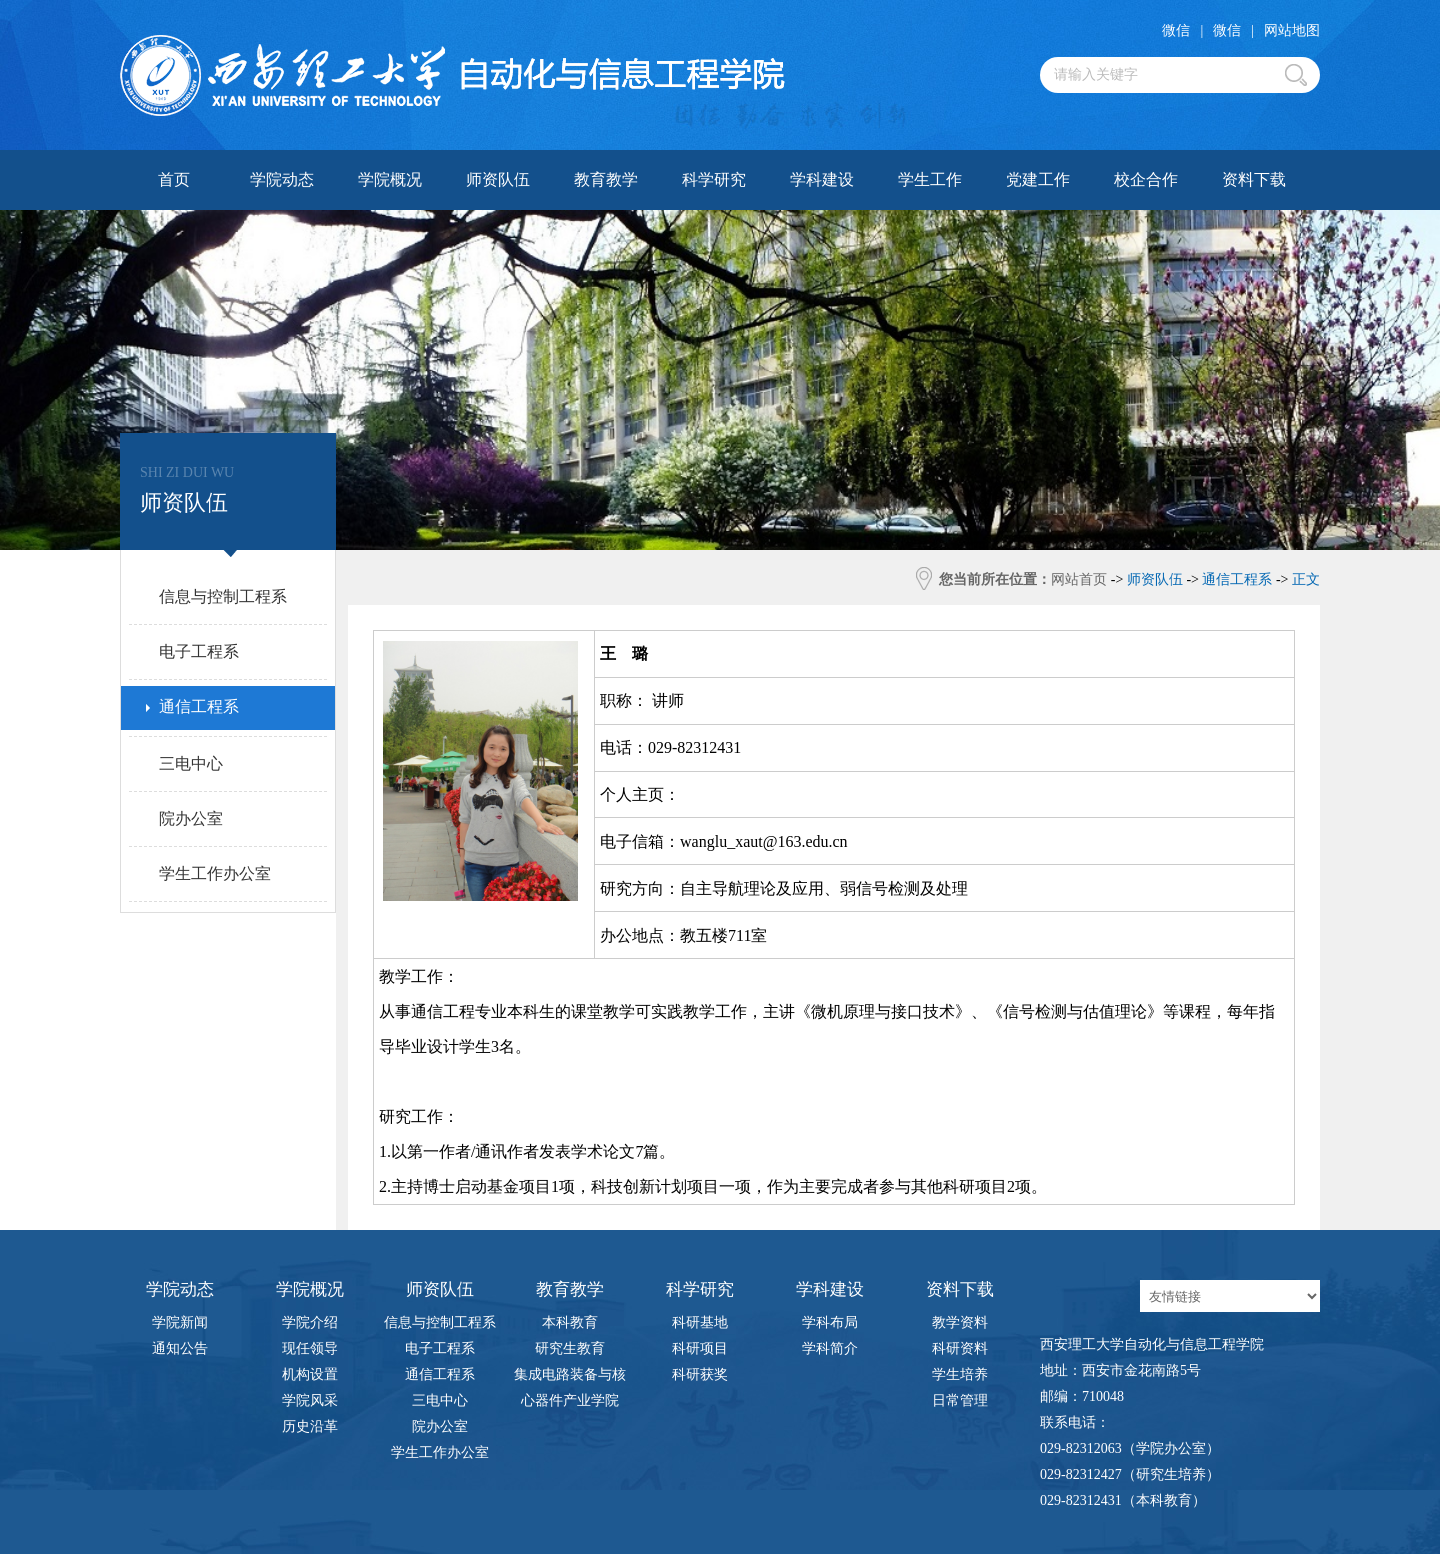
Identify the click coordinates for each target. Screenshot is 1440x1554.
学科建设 (822, 179)
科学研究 (714, 179)
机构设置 (310, 1374)
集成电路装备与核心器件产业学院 (570, 1377)
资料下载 (1254, 179)
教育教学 (606, 179)
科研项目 (700, 1348)
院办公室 (440, 1426)
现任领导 (310, 1348)
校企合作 (1146, 179)
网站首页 (1079, 579)
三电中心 (440, 1400)
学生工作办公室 (440, 1452)
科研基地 (700, 1322)
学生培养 (960, 1374)
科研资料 (960, 1348)
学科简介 (830, 1348)
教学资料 (960, 1322)
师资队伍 (498, 179)
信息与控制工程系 (440, 1322)
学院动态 (282, 179)
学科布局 (830, 1322)
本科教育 (570, 1322)
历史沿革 (310, 1426)
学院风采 (310, 1400)
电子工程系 (440, 1348)
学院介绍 (310, 1322)
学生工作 (930, 179)
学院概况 (390, 179)
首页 (174, 179)
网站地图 (1292, 30)
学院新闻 (180, 1322)
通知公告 (180, 1348)
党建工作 (1038, 179)
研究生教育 (570, 1348)
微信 (1176, 30)
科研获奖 (700, 1374)
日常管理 (960, 1400)
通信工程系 (440, 1374)
